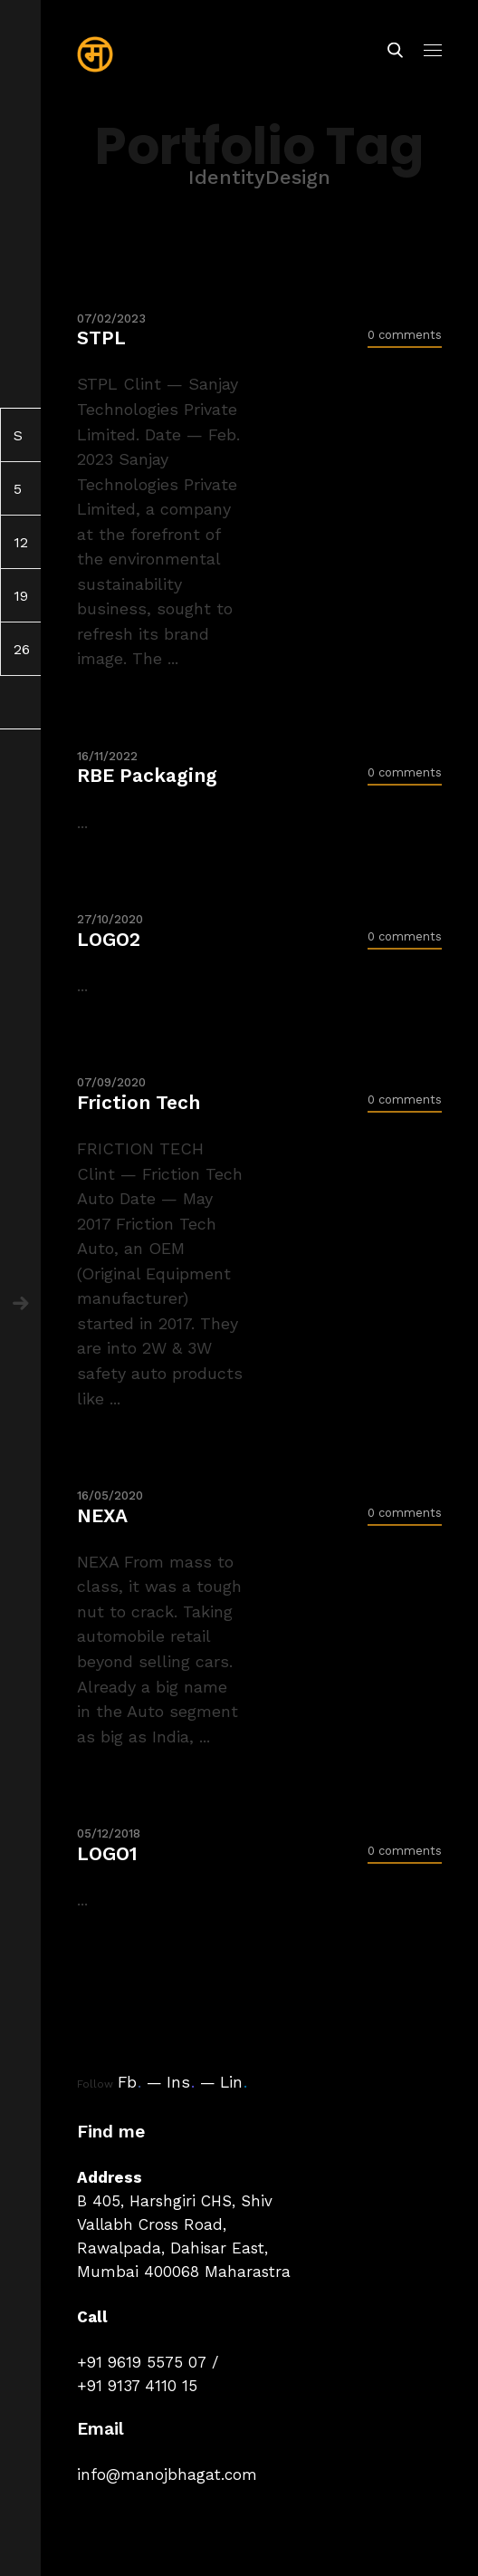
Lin (233, 2082)
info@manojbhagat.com (167, 2474)
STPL (101, 337)
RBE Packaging (147, 775)
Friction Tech (138, 1102)
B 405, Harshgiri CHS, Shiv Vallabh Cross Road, (174, 2212)
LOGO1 (107, 1853)
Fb (129, 2082)
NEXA (102, 1515)
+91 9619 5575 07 (141, 2362)
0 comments (405, 335)
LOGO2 (108, 939)
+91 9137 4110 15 (137, 2386)
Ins (181, 2082)
